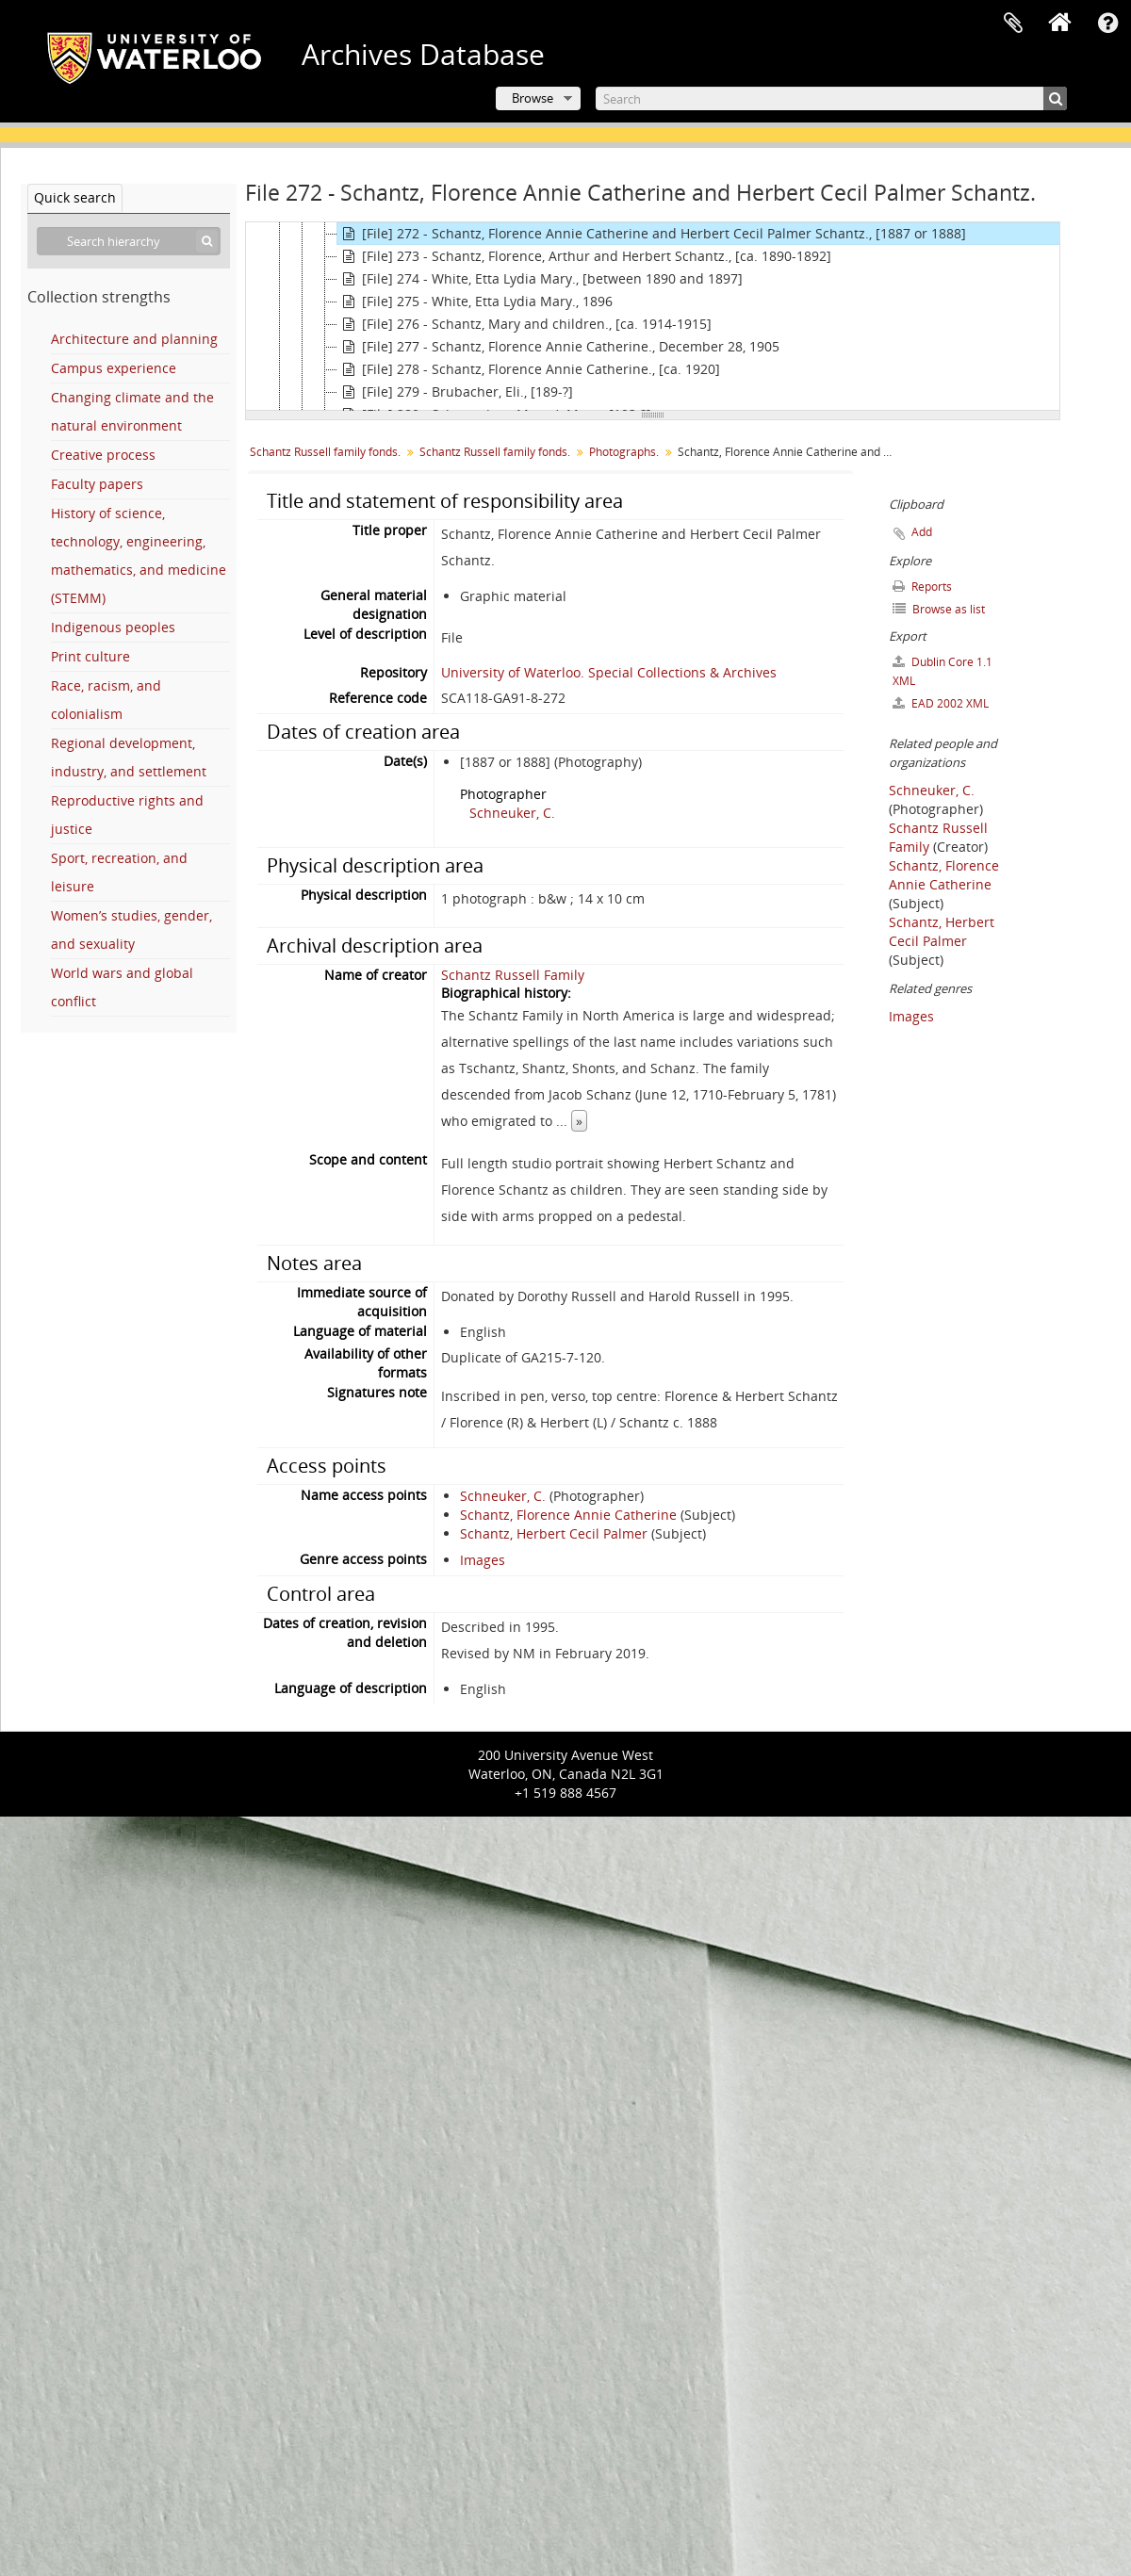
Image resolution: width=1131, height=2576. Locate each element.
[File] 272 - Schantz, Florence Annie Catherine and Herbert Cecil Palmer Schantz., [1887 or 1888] (651, 233)
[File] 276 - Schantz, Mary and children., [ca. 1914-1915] (524, 324)
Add (921, 532)
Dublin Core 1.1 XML (942, 671)
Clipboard (1013, 23)
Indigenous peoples (113, 627)
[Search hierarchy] (129, 241)
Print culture (90, 656)
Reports (922, 587)
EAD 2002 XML (941, 703)
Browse (532, 98)
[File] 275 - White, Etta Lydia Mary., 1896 (475, 301)
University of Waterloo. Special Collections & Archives (609, 672)
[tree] (652, 316)
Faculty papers (97, 484)
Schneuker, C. (512, 813)
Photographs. (624, 452)
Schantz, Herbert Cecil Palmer (553, 1533)
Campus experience (113, 368)
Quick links (1107, 23)
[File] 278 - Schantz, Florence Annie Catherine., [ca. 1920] (528, 369)
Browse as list (939, 609)
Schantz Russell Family (512, 975)
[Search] (831, 98)
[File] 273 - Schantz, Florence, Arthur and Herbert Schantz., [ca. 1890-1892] (584, 256)
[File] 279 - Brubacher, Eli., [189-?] (455, 392)
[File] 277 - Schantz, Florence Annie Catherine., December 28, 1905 (558, 346)
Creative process (103, 455)
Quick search (75, 197)
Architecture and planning (134, 339)
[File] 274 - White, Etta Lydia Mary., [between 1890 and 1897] (540, 279)
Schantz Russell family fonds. (325, 452)
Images (482, 1560)
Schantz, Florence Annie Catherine (568, 1515)
